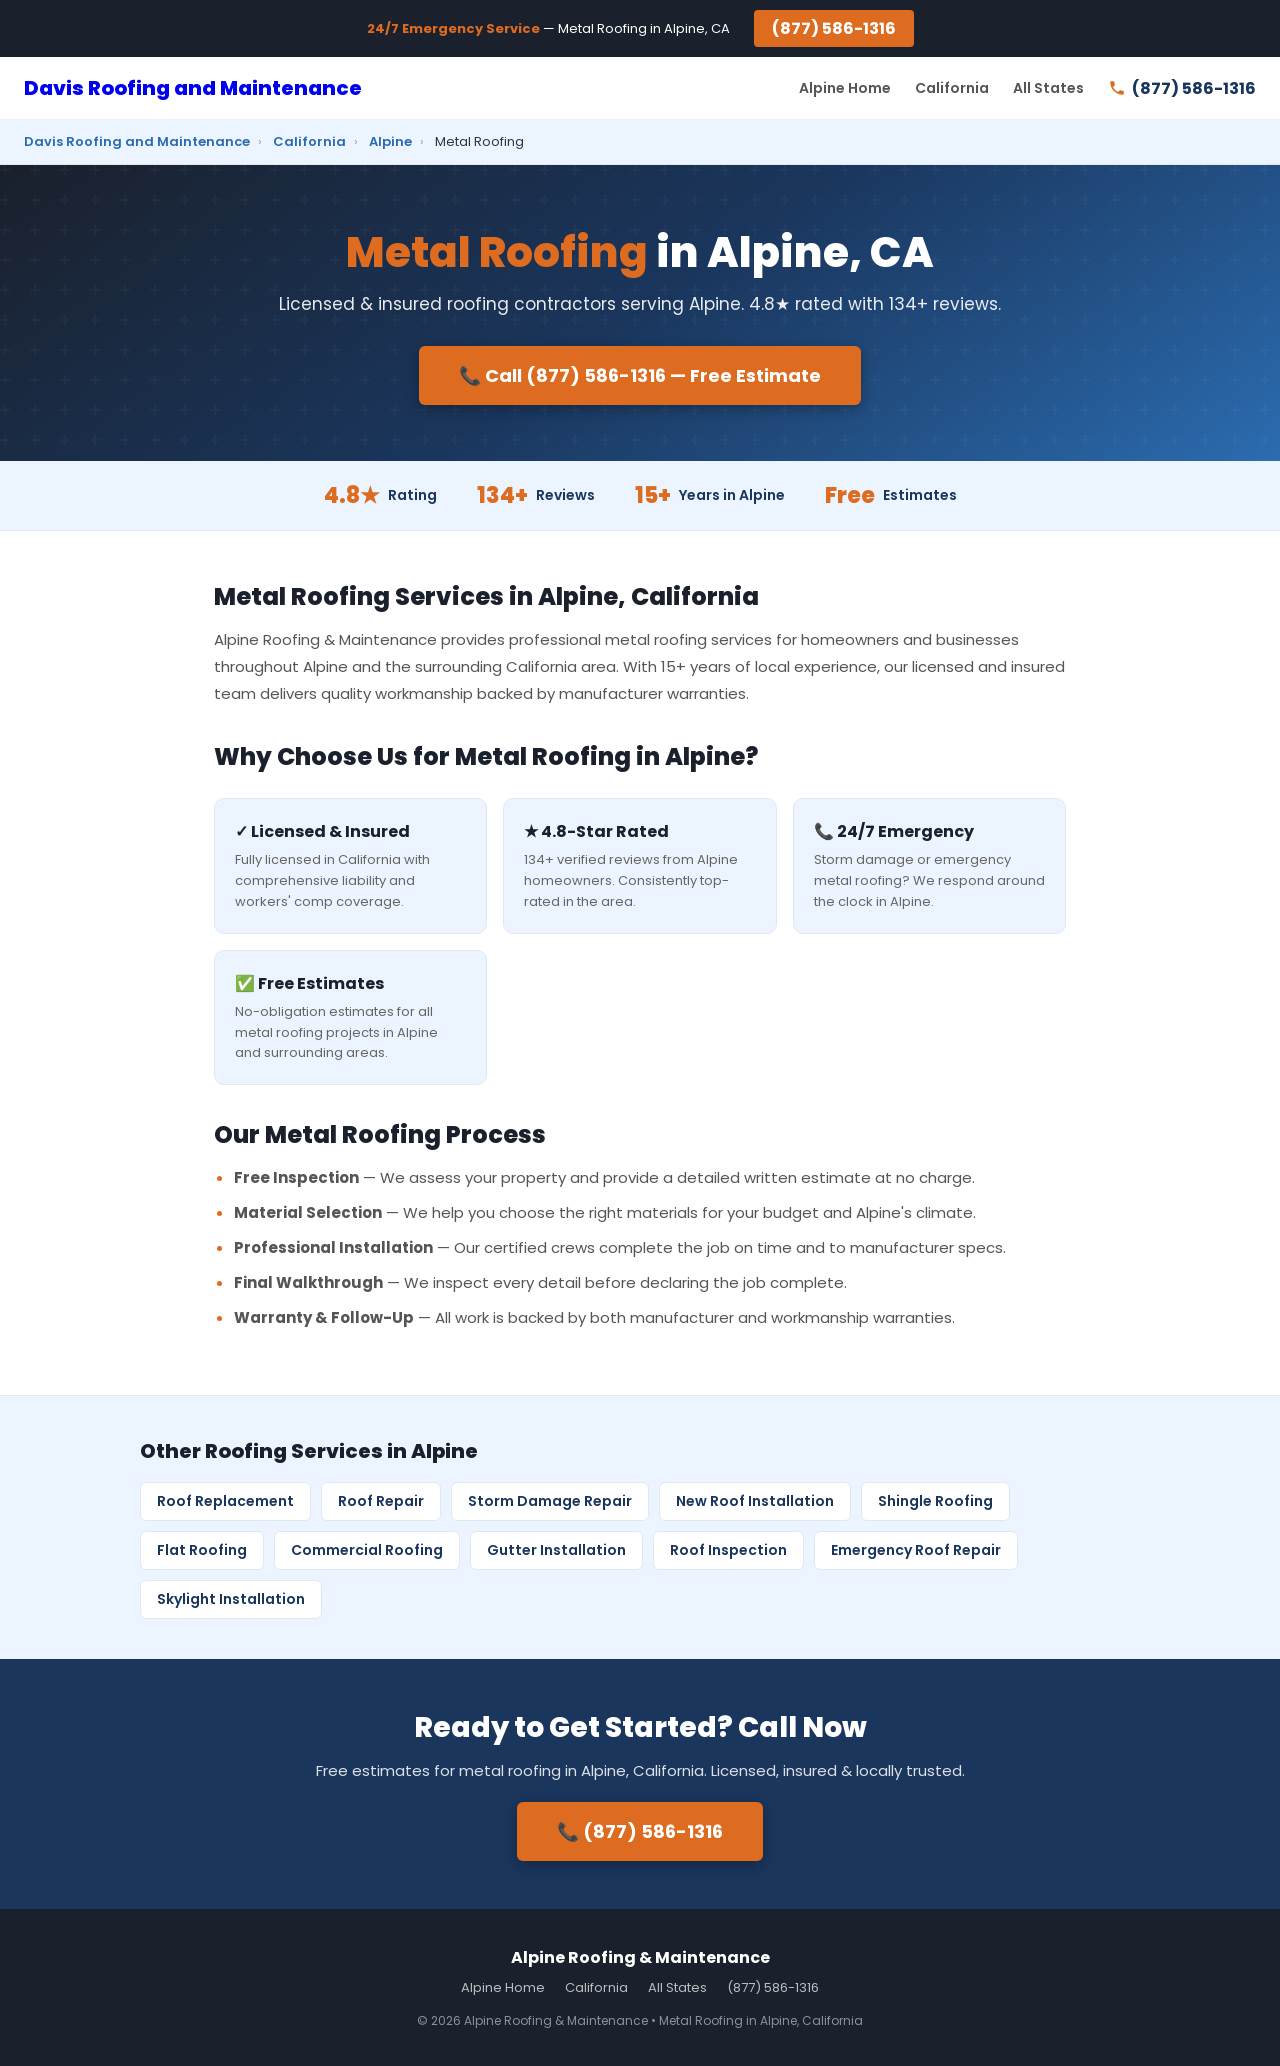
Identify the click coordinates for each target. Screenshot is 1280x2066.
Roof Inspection (728, 1550)
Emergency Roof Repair (916, 1550)
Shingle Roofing (935, 1501)
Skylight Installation (231, 1599)
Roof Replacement (225, 1501)
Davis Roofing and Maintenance (193, 88)
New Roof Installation (755, 1501)
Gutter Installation (556, 1550)
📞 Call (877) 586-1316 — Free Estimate (640, 375)
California (952, 88)
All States (1048, 88)
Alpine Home (845, 88)
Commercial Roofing (367, 1550)
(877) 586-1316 (834, 28)
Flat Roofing (202, 1550)
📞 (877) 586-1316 (640, 1831)
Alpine (390, 141)
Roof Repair (381, 1501)
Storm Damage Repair (550, 1501)
